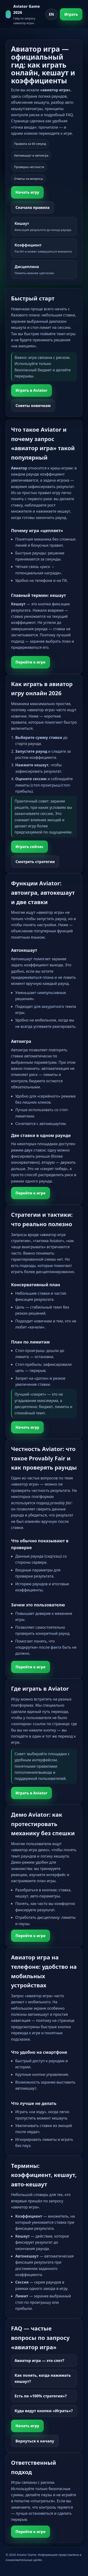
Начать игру (27, 192)
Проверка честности (29, 167)
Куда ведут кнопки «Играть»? (44, 2410)
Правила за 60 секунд (30, 144)
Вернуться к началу (34, 2441)
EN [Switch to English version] (51, 14)
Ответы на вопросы (28, 179)
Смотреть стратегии (35, 861)
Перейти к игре (30, 662)
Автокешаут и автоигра (31, 155)
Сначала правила (32, 207)
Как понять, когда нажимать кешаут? (43, 2378)
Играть (71, 14)
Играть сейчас (29, 846)
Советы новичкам (33, 405)
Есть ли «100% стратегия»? (41, 2396)
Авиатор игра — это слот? (39, 2360)
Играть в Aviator (31, 390)
